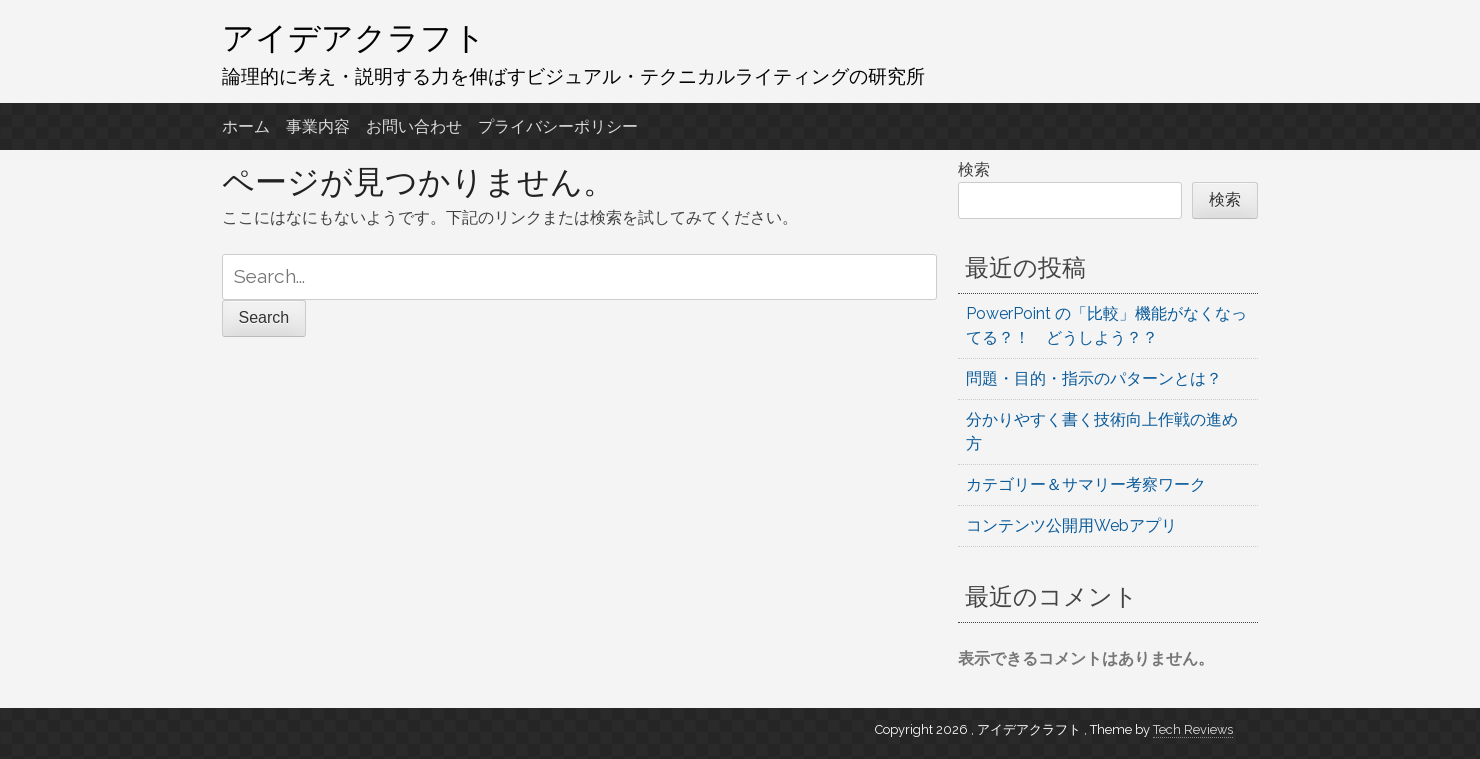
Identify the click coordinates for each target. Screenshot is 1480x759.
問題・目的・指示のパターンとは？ (1094, 378)
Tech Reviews (1193, 729)
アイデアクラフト (354, 37)
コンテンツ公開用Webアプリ (1071, 525)
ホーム (246, 126)
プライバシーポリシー (558, 126)
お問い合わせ (414, 126)
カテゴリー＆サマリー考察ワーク (1086, 484)
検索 (974, 169)
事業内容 (318, 126)
